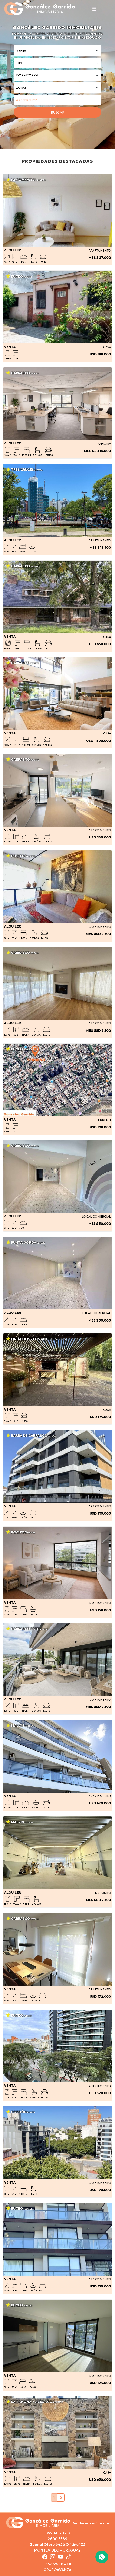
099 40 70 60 (57, 2533)
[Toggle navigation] (94, 8)
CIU (70, 2564)
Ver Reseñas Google (91, 2523)
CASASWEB (53, 2564)
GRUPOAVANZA (57, 2569)
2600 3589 (57, 2538)
